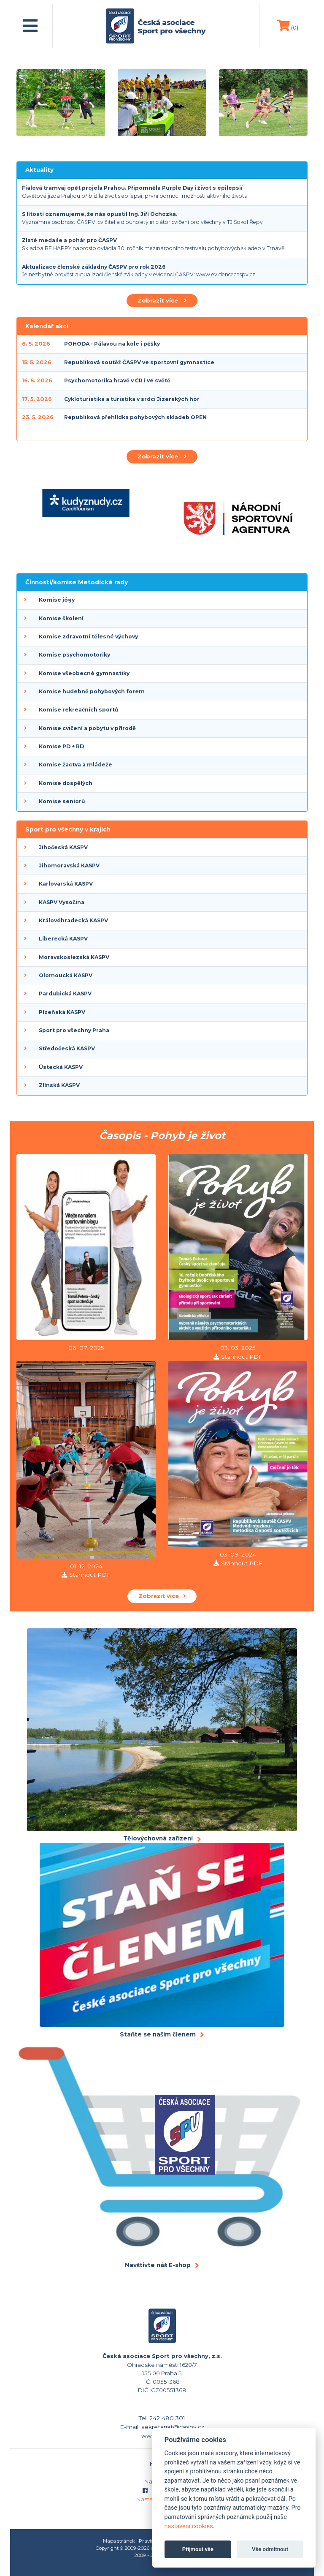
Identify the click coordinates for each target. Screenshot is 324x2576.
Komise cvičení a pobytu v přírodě (87, 728)
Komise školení (61, 618)
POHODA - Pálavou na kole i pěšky (112, 344)
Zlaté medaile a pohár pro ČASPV (69, 240)
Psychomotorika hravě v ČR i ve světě (117, 380)
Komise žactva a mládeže (75, 764)
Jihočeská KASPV (63, 847)
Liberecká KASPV (63, 938)
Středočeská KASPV (67, 1048)
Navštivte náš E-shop (158, 2265)
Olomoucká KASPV (65, 975)
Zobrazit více (162, 300)
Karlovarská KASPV (66, 883)
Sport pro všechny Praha (74, 1030)
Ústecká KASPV (61, 1067)
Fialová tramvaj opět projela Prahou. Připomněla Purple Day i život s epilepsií (132, 188)
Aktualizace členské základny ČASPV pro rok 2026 (94, 267)
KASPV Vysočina (61, 902)
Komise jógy (57, 600)
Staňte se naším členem (158, 2034)
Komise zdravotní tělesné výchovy (88, 636)
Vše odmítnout (270, 2549)
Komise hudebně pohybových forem (92, 691)
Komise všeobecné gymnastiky (84, 673)
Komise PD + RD (61, 746)
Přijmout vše (197, 2549)
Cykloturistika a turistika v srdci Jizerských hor (132, 399)
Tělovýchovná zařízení (158, 1838)
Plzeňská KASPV (62, 1012)
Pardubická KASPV (65, 993)
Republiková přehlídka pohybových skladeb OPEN (135, 417)
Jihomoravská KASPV (69, 865)
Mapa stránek (119, 2541)
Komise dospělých (65, 783)
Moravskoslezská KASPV (74, 957)
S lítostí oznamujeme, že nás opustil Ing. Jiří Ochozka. (99, 214)
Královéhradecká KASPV (73, 920)
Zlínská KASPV (59, 1085)
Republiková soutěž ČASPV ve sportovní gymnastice (139, 362)
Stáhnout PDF (241, 1356)
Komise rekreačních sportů (78, 709)
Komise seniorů (62, 801)
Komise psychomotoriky (74, 654)
